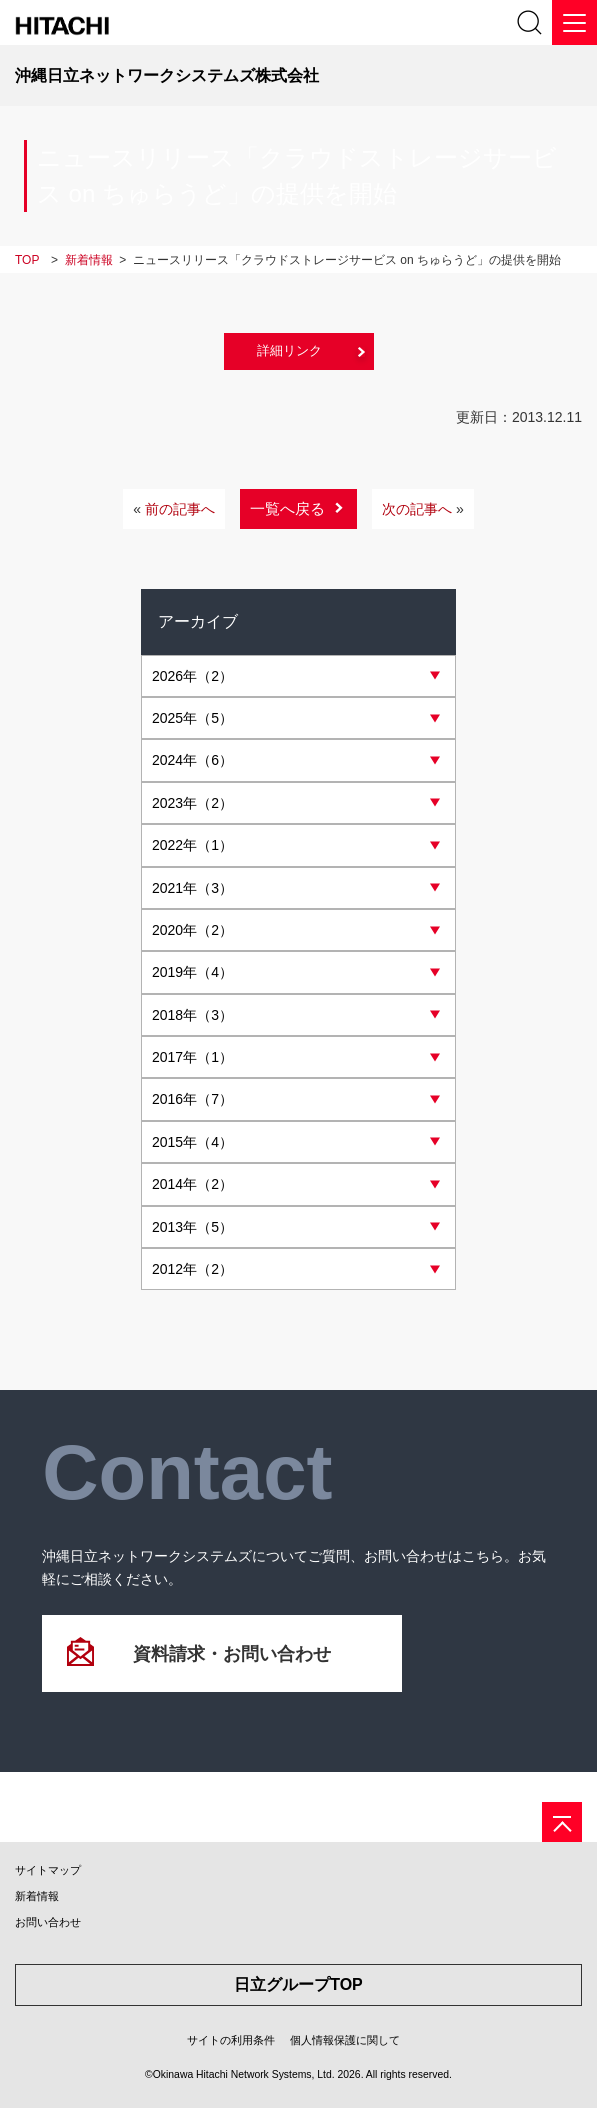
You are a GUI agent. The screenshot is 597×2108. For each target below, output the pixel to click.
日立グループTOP (298, 1984)
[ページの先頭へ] (562, 1822)
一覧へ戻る (287, 508)
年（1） (192, 845)
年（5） (192, 718)
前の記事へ (174, 509)
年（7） (192, 1099)
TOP (27, 260)
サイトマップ (48, 1870)
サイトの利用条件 (231, 2040)
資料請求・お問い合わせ (232, 1654)
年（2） (192, 676)
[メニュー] (574, 22)
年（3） (192, 888)
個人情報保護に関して (345, 2040)
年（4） (192, 972)
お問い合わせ (48, 1922)
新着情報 (37, 1896)
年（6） (192, 760)
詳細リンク (289, 350)
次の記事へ (423, 509)
